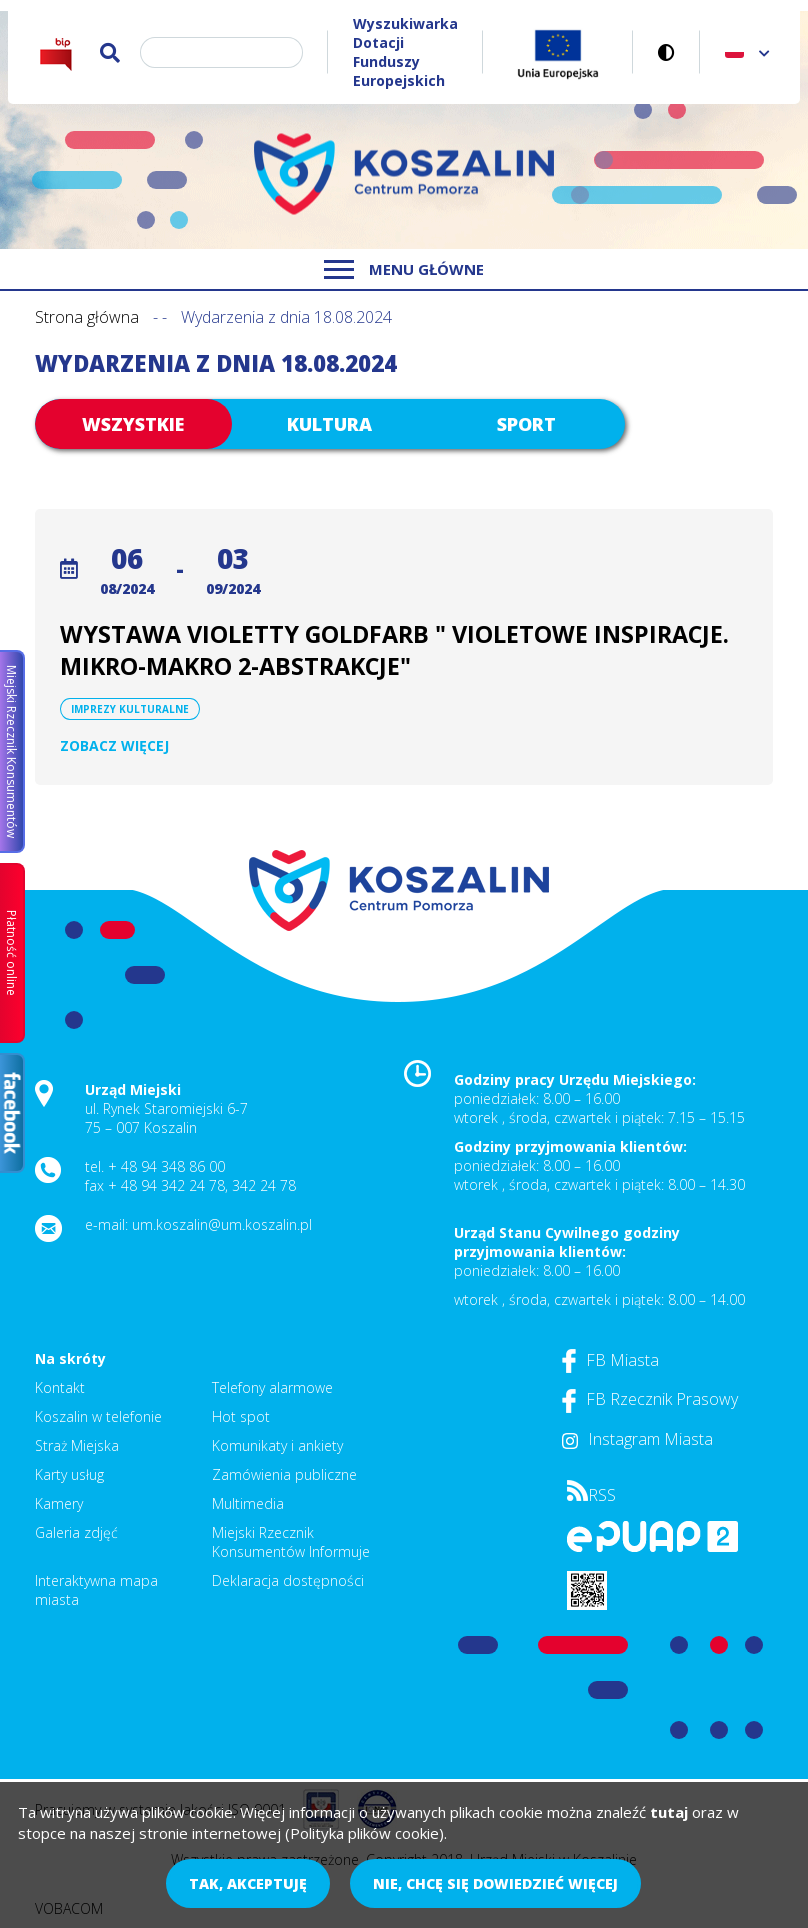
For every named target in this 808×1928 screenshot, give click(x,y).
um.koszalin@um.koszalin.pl (222, 1224)
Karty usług (69, 1474)
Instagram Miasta (637, 1439)
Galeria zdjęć (76, 1532)
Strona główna (87, 317)
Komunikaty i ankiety (277, 1445)
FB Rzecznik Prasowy (650, 1399)
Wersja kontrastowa (666, 52)
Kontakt (60, 1387)
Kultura (329, 424)
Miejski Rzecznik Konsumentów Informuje (291, 1542)
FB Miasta (610, 1360)
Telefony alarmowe (272, 1387)
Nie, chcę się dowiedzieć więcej (495, 1883)
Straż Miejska (77, 1445)
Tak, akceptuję (248, 1883)
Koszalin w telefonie (98, 1416)
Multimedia (248, 1503)
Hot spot (241, 1416)
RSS (591, 1495)
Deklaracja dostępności (288, 1580)
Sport (526, 424)
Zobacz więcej (114, 745)
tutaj (669, 1812)
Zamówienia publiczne (284, 1474)
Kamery (59, 1503)
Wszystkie (133, 424)
